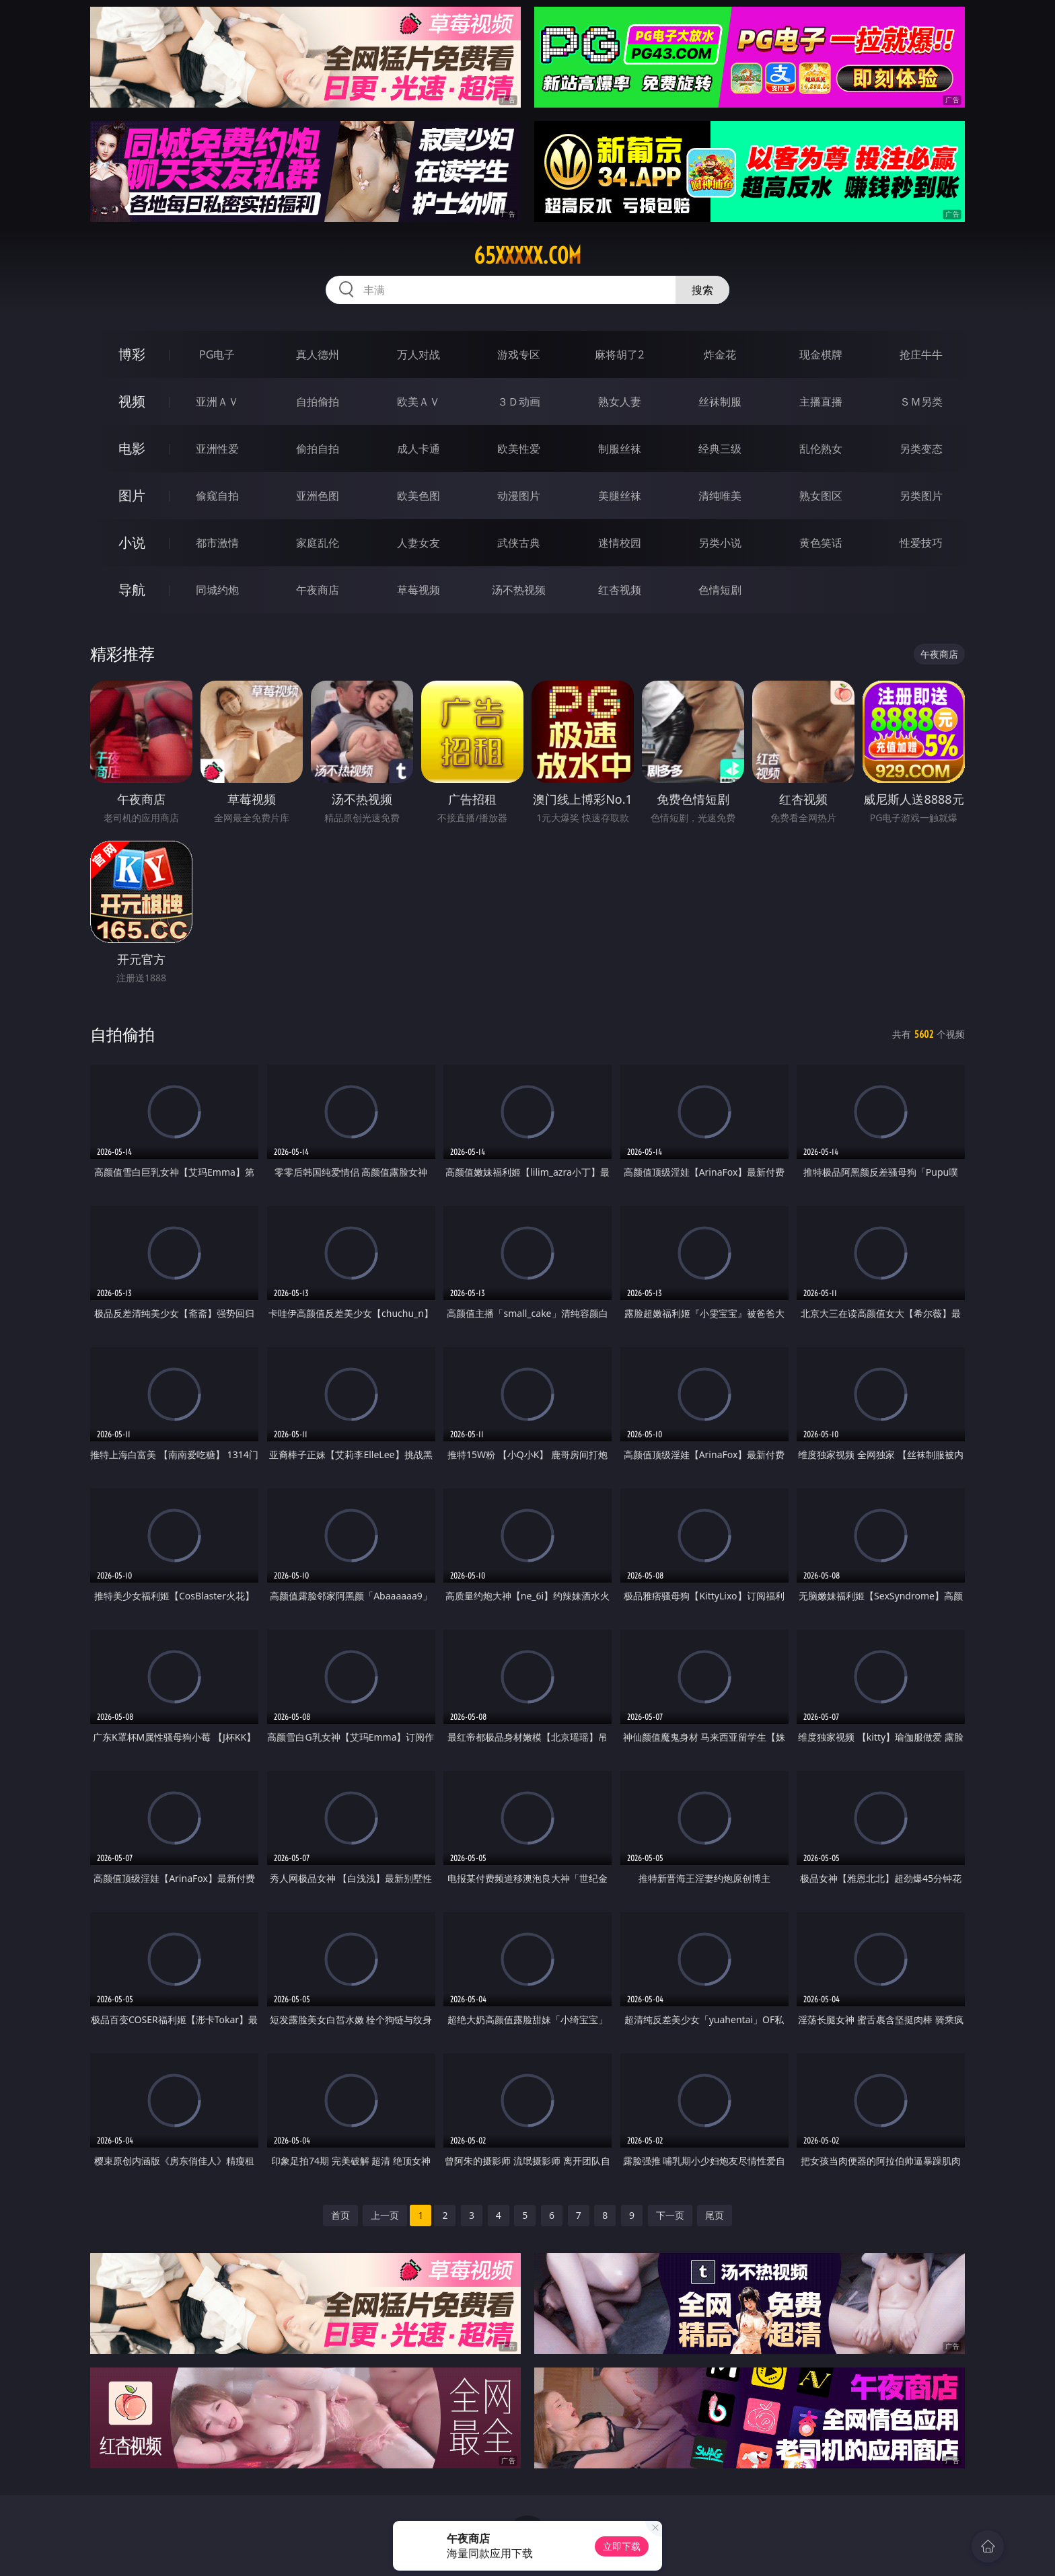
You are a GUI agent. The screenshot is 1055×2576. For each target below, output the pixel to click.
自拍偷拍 (317, 401)
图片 (131, 495)
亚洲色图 (317, 495)
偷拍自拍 (317, 448)
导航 (131, 589)
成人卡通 (418, 448)
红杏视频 (619, 589)
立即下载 (622, 2546)
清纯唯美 (719, 495)
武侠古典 (518, 542)
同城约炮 (217, 589)
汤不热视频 (519, 589)
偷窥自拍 (217, 495)
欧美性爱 (518, 448)
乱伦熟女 (820, 448)
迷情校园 (619, 542)
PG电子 (217, 354)
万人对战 (418, 354)
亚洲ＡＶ (217, 401)
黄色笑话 (820, 542)
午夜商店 (317, 589)
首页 (340, 2215)
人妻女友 (418, 542)
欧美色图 (418, 495)
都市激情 (217, 542)
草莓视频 (418, 589)
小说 (131, 542)
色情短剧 (719, 589)
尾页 (714, 2215)
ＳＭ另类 (921, 401)
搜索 (702, 289)
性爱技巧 (921, 542)
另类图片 (921, 495)
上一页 (385, 2215)
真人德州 (317, 354)
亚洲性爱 (217, 448)
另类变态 (921, 448)
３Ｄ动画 (518, 401)
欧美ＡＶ (418, 401)
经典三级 (719, 448)
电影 (131, 448)
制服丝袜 (619, 448)
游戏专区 (518, 354)
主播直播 (820, 401)
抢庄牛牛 (921, 354)
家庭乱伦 (317, 542)
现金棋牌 (820, 354)
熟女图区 (820, 495)
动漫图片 (518, 495)
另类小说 (719, 542)
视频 (131, 401)
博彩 (131, 354)
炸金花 (720, 354)
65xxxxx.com (527, 255)
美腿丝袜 (619, 495)
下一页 (670, 2215)
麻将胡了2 (619, 354)
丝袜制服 (719, 401)
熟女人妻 (619, 401)
